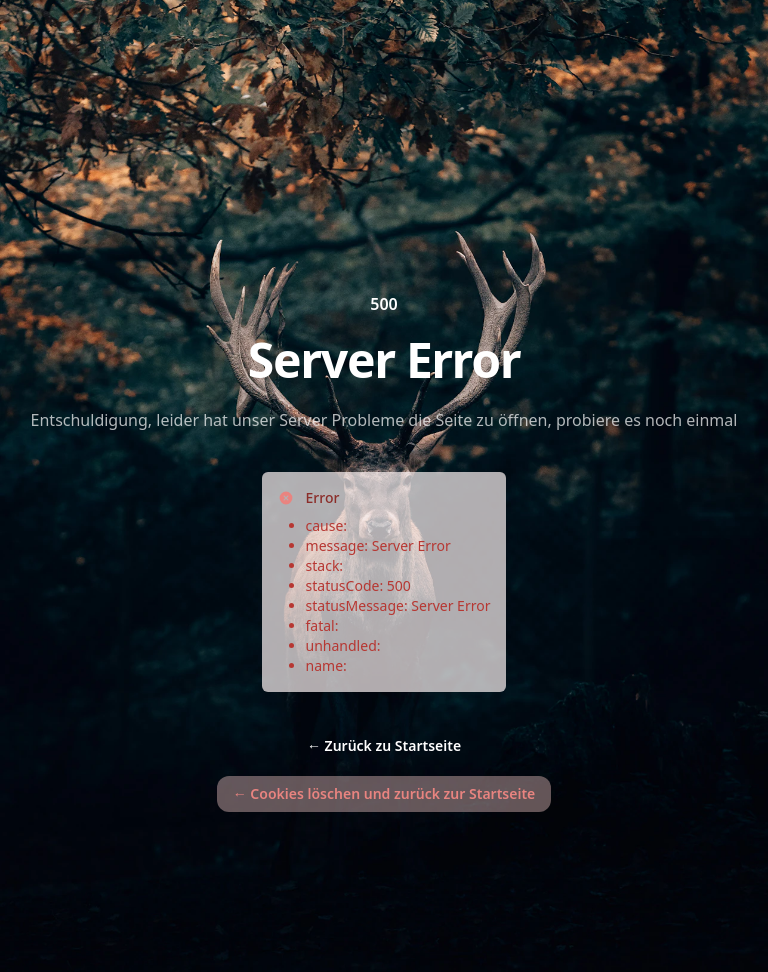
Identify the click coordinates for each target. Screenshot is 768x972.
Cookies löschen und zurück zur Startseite (384, 793)
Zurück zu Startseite (384, 745)
